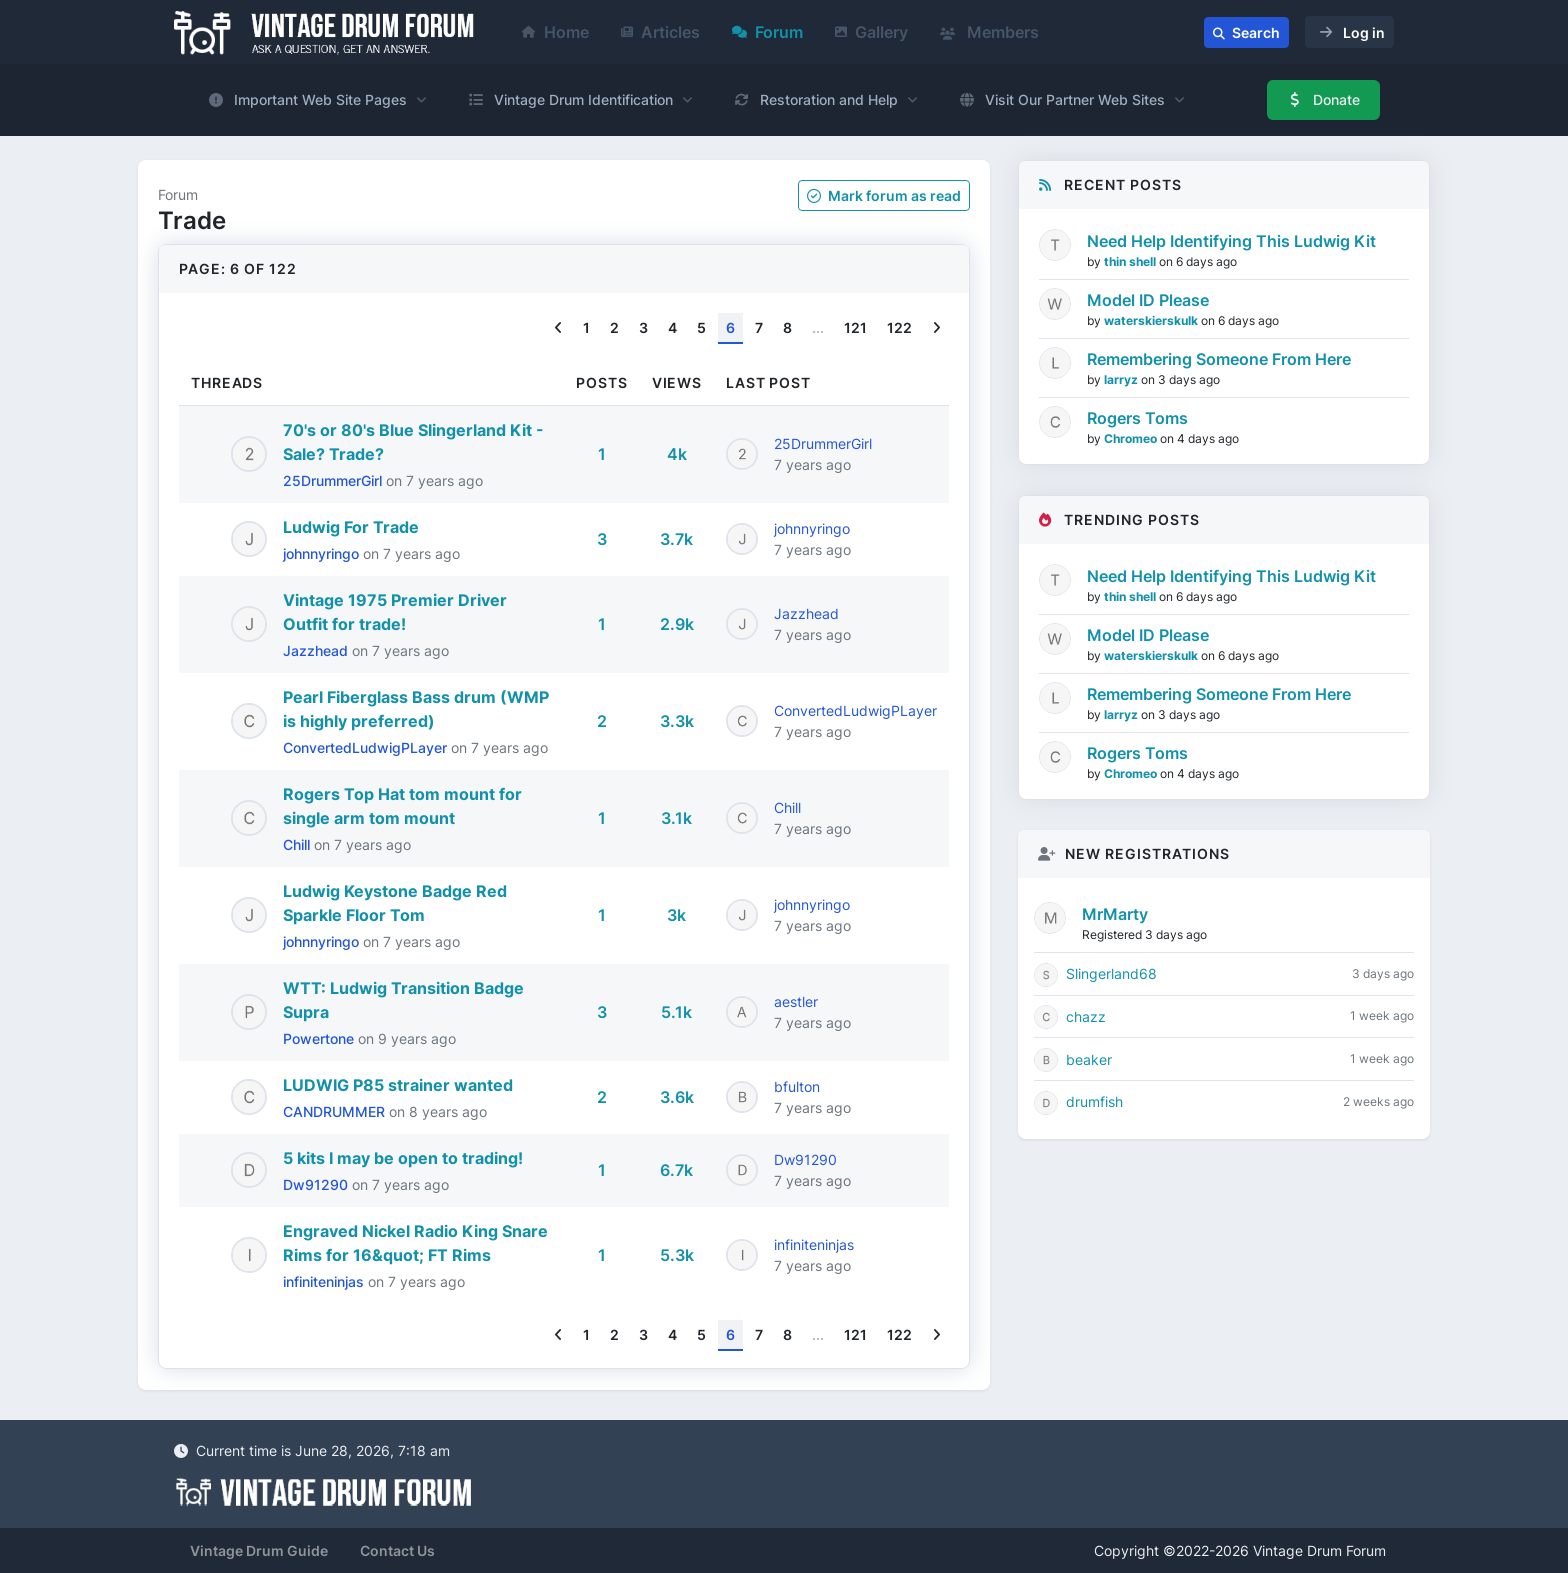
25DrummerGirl (334, 480)
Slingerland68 (1111, 973)
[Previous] (558, 328)
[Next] (936, 328)
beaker (1089, 1059)
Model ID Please (1148, 300)
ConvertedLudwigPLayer (367, 747)
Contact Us (397, 1550)
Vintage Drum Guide (259, 1550)
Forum (767, 32)
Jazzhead (317, 650)
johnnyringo (323, 553)
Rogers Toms (1137, 418)
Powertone (320, 1038)
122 (899, 327)
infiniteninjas (325, 1281)
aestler (796, 1001)
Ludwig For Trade (351, 527)
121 (855, 327)
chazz (1086, 1016)
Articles (660, 32)
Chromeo (1132, 438)
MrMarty (1115, 914)
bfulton (797, 1086)
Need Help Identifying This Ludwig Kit (1231, 241)
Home (555, 32)
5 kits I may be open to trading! (403, 1158)
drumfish (1094, 1101)
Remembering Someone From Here (1219, 359)
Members (989, 32)
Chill (298, 844)
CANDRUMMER (336, 1111)
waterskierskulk (1152, 320)
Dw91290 (317, 1184)
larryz (1122, 379)
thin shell (1131, 261)
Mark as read (884, 195)
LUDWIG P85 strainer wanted (398, 1085)
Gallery (871, 32)
